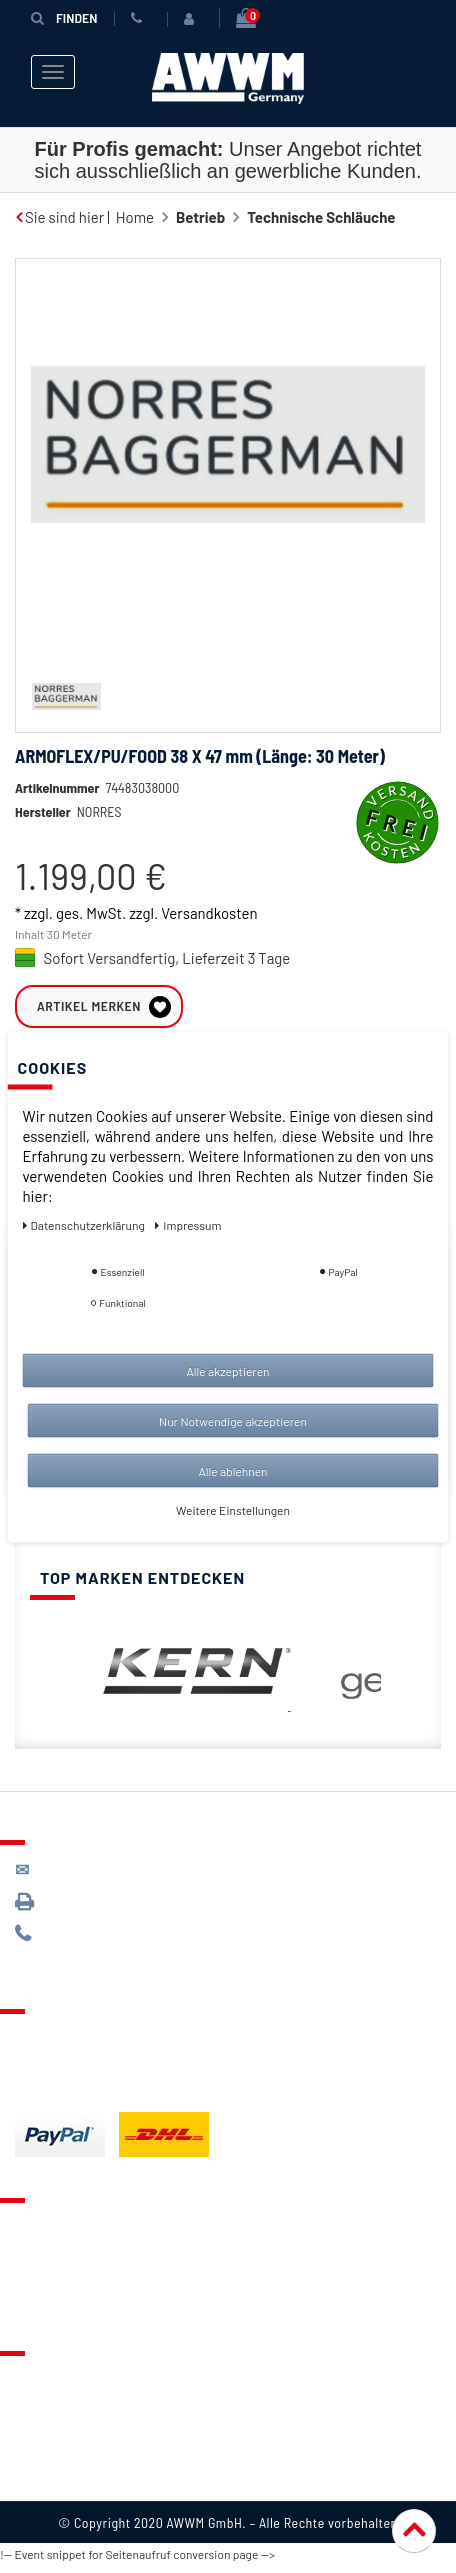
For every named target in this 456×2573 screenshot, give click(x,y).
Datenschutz (56, 2411)
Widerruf (44, 2461)
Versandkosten (209, 943)
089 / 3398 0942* (92, 1909)
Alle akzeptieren (227, 1370)
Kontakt (41, 2233)
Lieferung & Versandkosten (106, 2044)
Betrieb (200, 217)
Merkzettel (50, 2258)
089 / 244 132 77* (90, 1941)
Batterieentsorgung (80, 2094)
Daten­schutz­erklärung (85, 1224)
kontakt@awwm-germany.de (124, 1877)
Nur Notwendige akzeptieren (233, 1420)
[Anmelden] (193, 19)
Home (135, 217)
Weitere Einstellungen (233, 1509)
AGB (28, 2436)
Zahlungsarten (63, 2069)
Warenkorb (51, 2283)
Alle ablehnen (232, 1470)
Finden (64, 17)
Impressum (52, 2486)
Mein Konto (52, 2308)
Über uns (44, 2386)
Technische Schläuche (321, 217)
